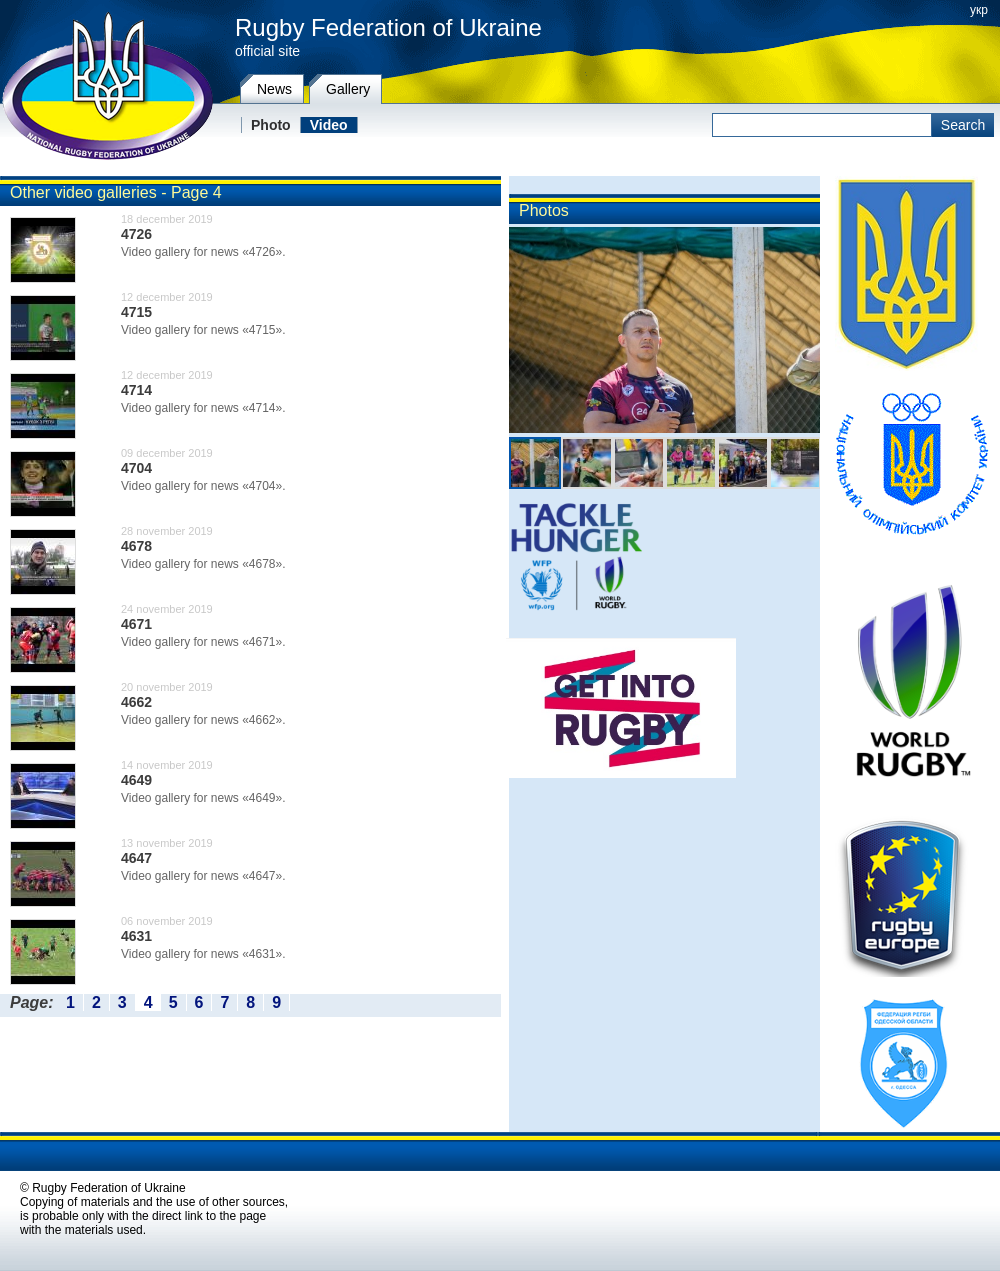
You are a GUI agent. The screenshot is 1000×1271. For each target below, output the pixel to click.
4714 (136, 390)
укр (979, 10)
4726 (136, 234)
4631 (136, 936)
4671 (136, 624)
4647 (136, 858)
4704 (136, 468)
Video (329, 125)
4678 (136, 546)
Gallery (348, 89)
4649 (136, 780)
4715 (136, 312)
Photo (271, 125)
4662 (136, 702)
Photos (544, 210)
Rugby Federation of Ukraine (388, 28)
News (274, 89)
